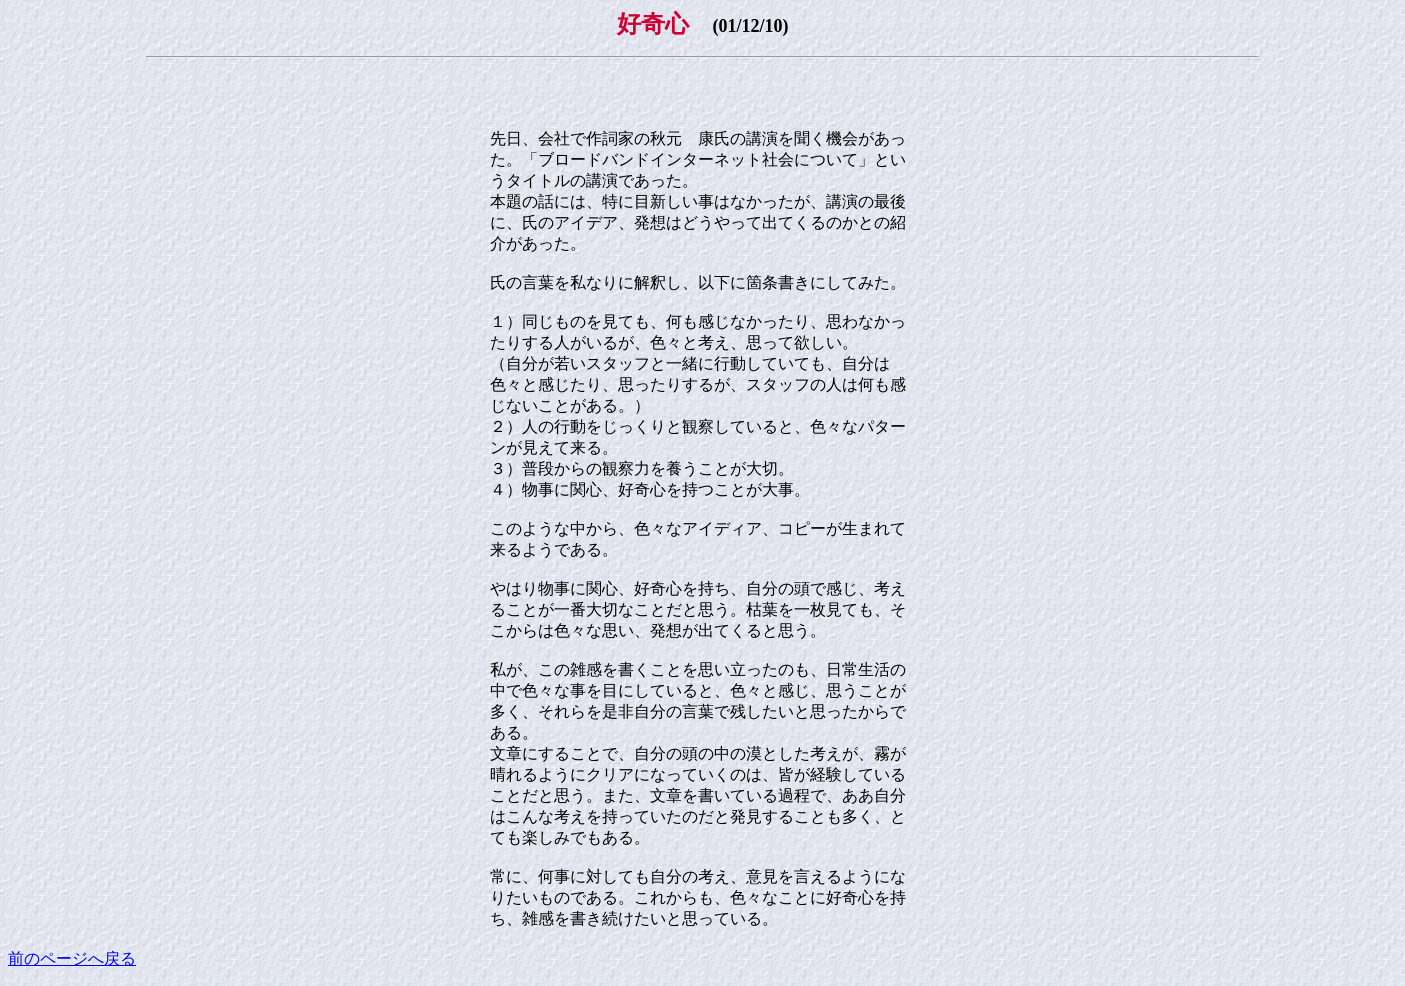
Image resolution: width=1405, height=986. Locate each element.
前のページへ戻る (72, 958)
